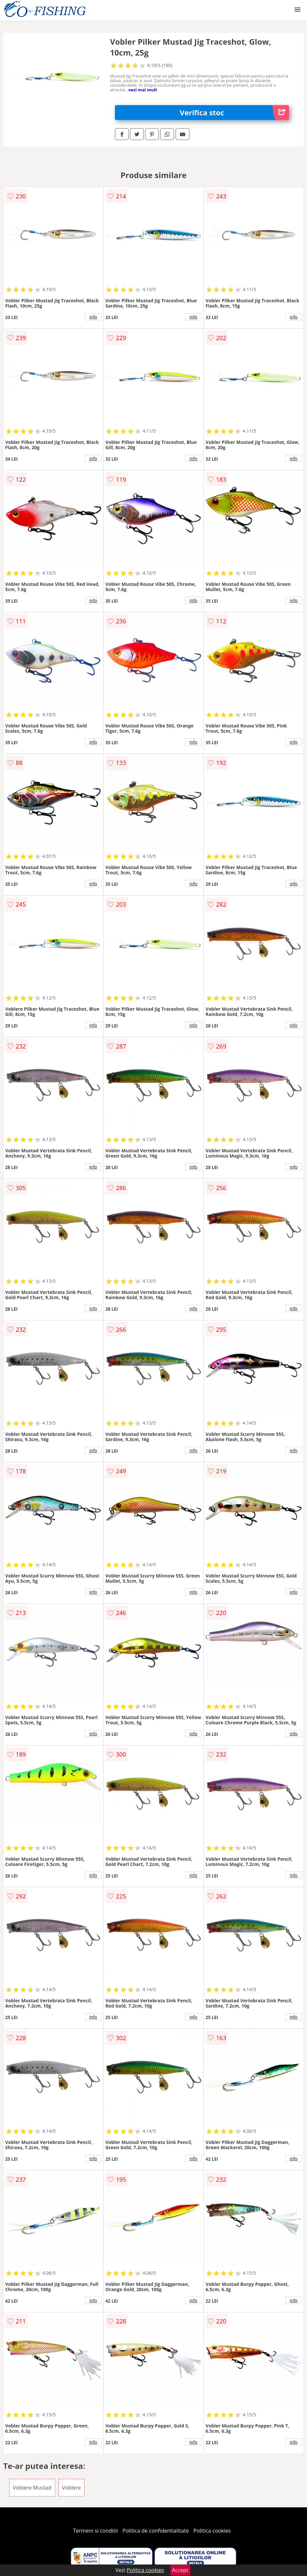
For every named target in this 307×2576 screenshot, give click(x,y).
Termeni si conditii (95, 2530)
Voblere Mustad (32, 2487)
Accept (180, 2570)
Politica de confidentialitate (155, 2530)
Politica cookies (212, 2530)
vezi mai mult (142, 90)
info (93, 317)
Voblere (71, 2487)
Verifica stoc (234, 112)
